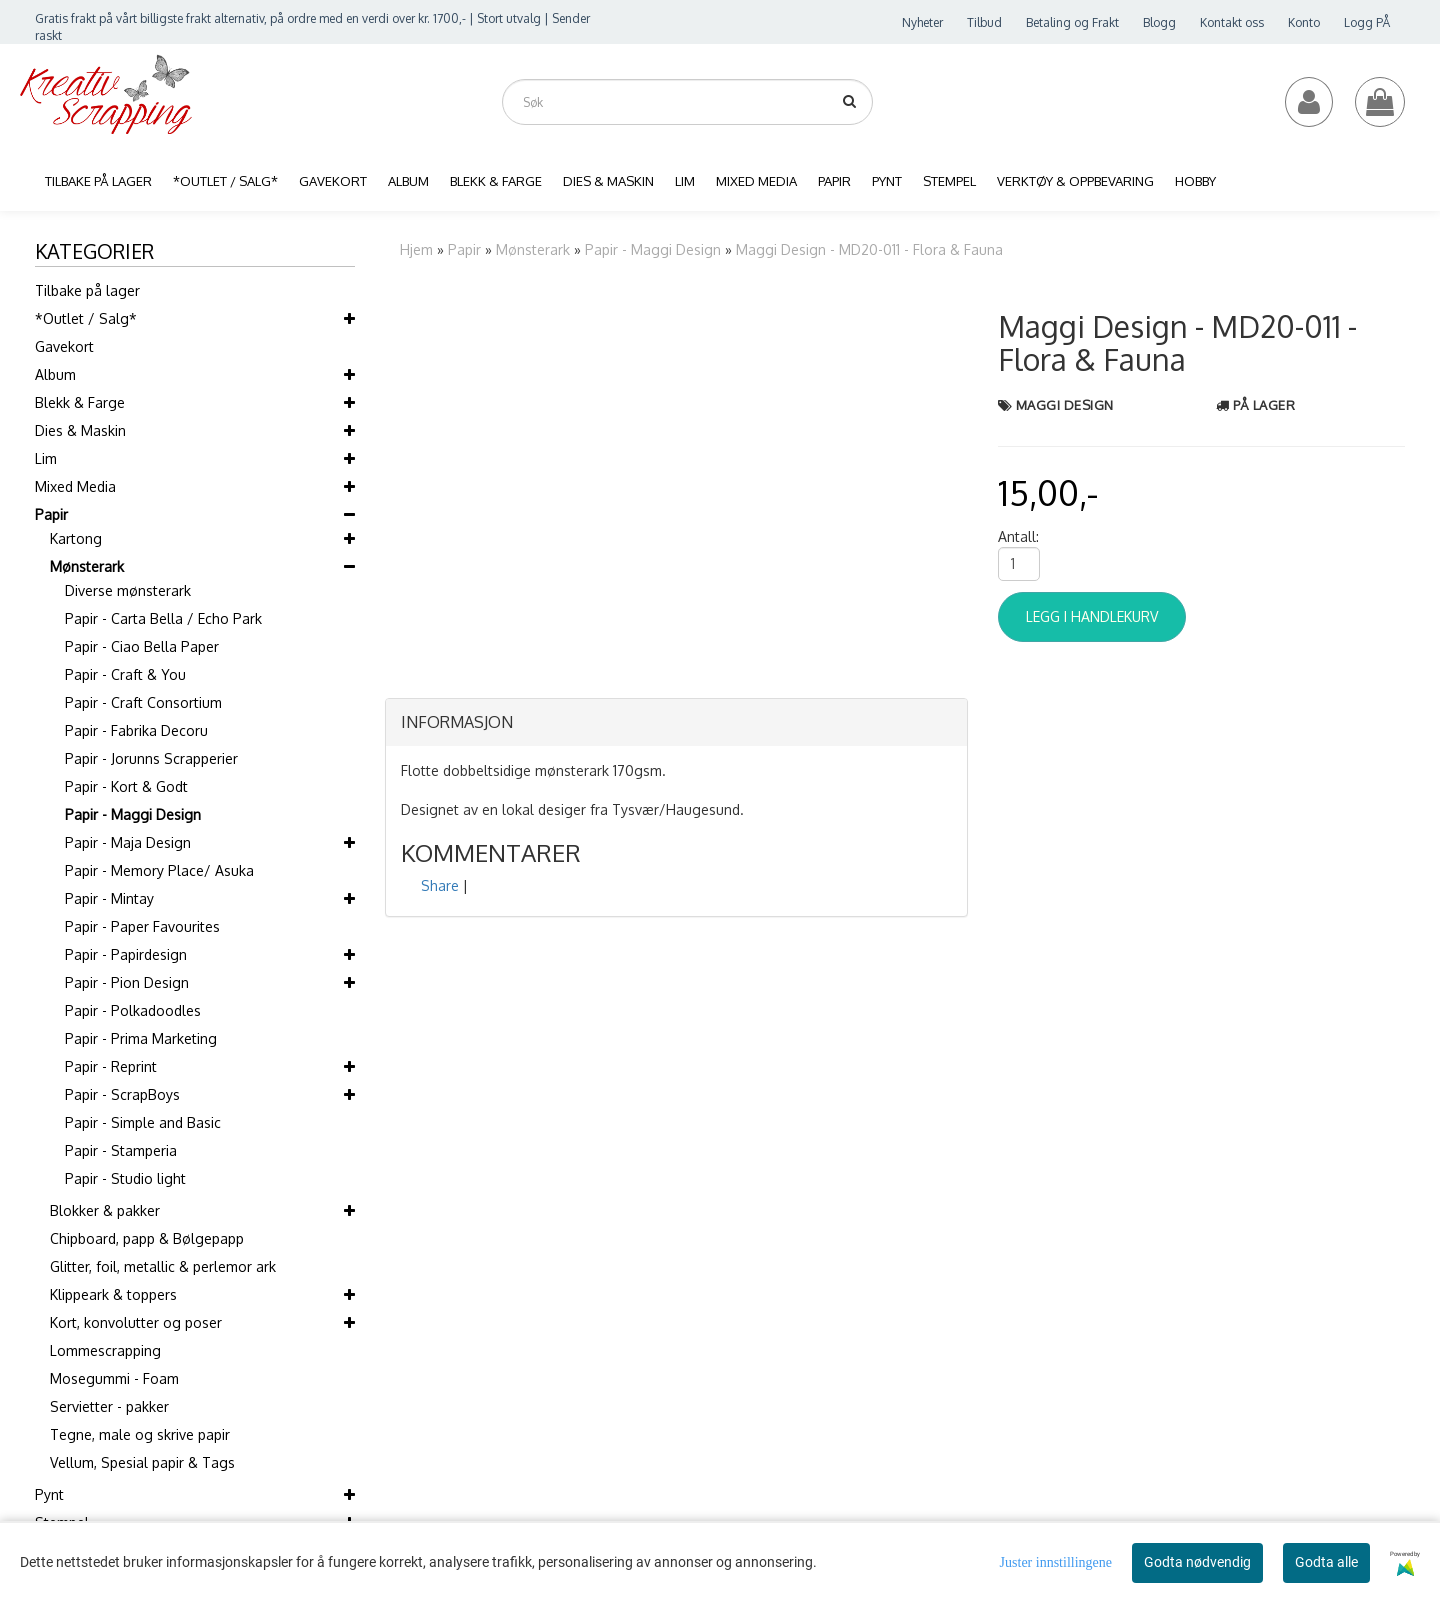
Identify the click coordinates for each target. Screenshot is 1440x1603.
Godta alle (1326, 1562)
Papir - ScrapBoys (122, 1094)
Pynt (49, 1494)
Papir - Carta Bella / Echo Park (163, 618)
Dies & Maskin (80, 430)
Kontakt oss (1232, 22)
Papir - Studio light (125, 1178)
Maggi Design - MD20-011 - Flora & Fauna (869, 249)
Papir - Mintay (109, 898)
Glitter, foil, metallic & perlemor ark (163, 1266)
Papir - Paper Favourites (142, 926)
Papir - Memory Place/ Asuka (159, 870)
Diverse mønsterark (128, 590)
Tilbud (984, 22)
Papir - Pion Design (127, 982)
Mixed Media (75, 486)
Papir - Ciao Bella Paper (142, 646)
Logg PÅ (1367, 22)
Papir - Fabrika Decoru (136, 730)
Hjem (416, 249)
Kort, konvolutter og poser (136, 1322)
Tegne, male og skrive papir (140, 1434)
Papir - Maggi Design (133, 814)
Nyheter (922, 22)
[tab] (676, 723)
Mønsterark (87, 566)
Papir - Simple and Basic (143, 1122)
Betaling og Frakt (1072, 22)
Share (440, 885)
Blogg (1159, 22)
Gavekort (64, 346)
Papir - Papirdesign (126, 954)
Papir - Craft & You (125, 674)
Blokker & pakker (105, 1210)
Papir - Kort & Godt (126, 786)
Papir (51, 514)
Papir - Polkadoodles (133, 1010)
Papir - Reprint (111, 1066)
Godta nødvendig (1197, 1562)
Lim (46, 458)
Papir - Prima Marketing (141, 1038)
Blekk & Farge (80, 402)
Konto (1304, 22)
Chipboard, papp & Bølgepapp (147, 1238)
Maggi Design (1065, 405)
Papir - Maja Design (128, 842)
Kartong (76, 538)
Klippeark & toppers (113, 1294)
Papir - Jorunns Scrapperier (151, 758)
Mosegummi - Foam (114, 1378)
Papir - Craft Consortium (143, 702)
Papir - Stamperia (121, 1150)
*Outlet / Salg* (86, 318)
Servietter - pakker (109, 1406)
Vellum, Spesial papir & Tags (142, 1462)
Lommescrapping (105, 1350)
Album (55, 374)
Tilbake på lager (87, 290)
